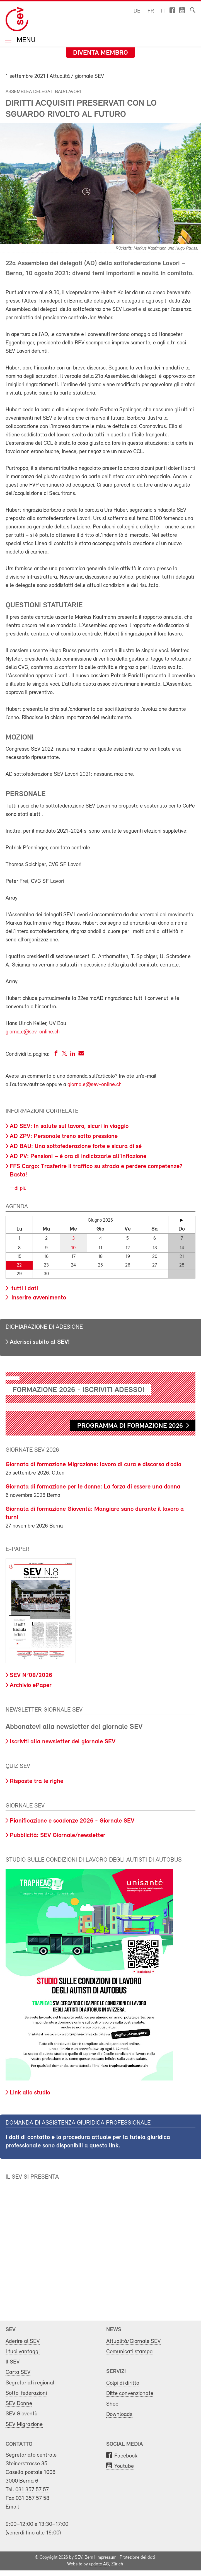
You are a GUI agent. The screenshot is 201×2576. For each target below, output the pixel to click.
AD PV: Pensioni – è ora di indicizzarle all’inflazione (78, 1156)
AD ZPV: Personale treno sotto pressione (64, 1136)
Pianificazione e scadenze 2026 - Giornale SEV (72, 1821)
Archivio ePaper (31, 1685)
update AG (99, 2564)
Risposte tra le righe (36, 1781)
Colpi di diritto (122, 2383)
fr (150, 11)
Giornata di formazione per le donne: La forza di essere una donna (93, 1487)
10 (73, 1248)
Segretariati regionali (30, 2383)
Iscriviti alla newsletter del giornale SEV (62, 1742)
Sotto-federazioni (26, 2393)
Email (12, 2507)
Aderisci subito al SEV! (40, 1342)
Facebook (125, 2456)
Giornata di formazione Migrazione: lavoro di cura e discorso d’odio (93, 1464)
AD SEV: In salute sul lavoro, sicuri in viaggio (69, 1126)
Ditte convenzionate (129, 2393)
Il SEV (13, 2362)
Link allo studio (30, 2093)
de (137, 11)
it (163, 11)
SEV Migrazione (24, 2424)
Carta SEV (18, 2372)
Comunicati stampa (129, 2352)
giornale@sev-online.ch (33, 1032)
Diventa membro (100, 53)
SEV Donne (19, 2403)
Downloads (119, 2414)
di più (19, 1188)
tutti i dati (24, 1288)
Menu (25, 40)
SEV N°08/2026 (31, 1675)
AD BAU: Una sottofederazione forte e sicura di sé (76, 1146)
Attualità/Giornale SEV (133, 2341)
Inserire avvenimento (38, 1298)
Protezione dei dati (137, 2557)
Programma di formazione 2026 (130, 1426)
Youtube (124, 2466)
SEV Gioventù (22, 2414)
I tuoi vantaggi (23, 2352)
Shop (112, 2404)
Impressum (106, 2557)
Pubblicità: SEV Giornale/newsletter (57, 1835)
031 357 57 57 (32, 2490)
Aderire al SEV (23, 2341)
